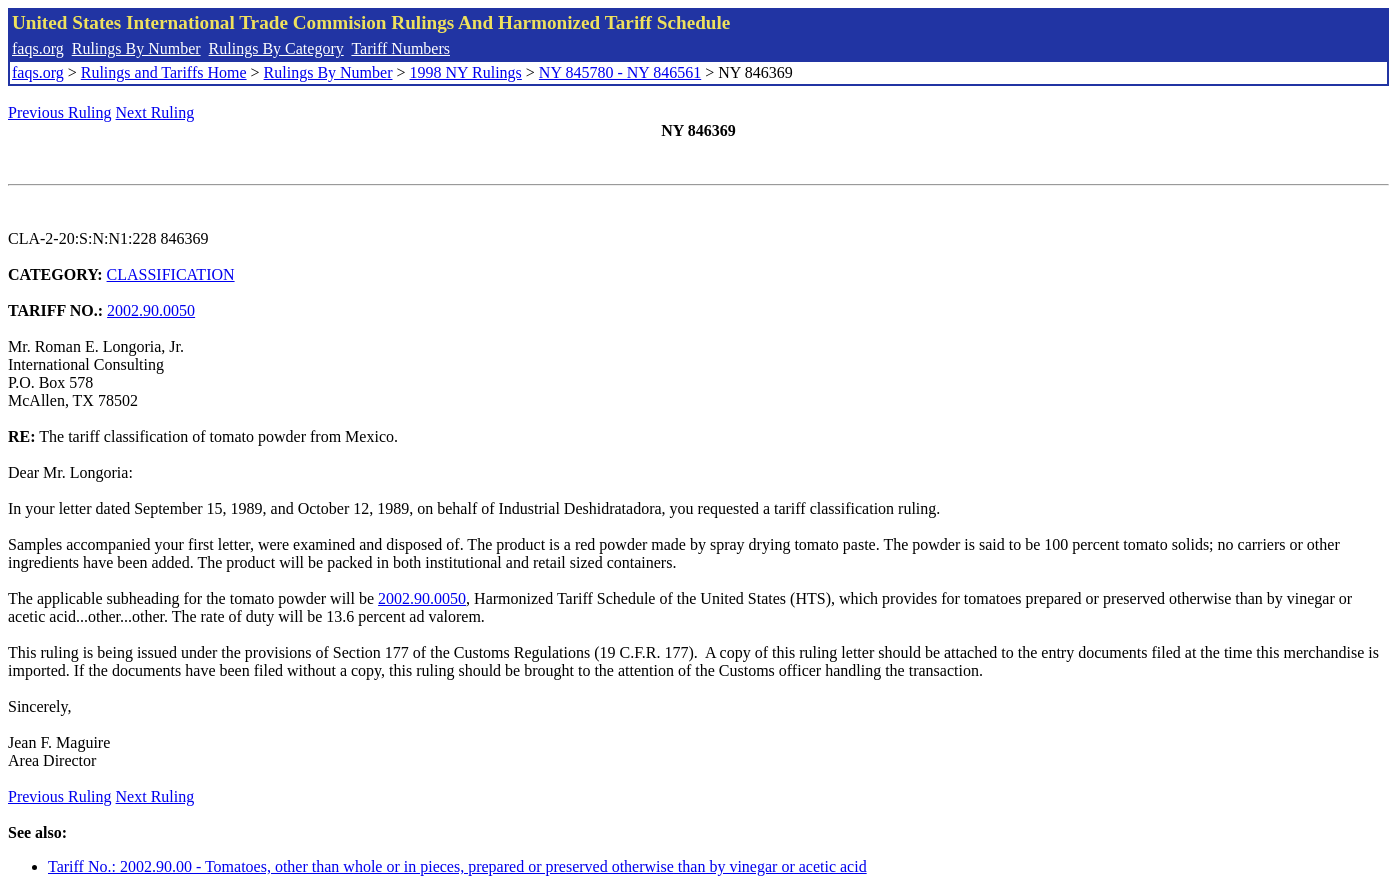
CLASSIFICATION (171, 274)
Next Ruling (155, 112)
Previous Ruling (60, 112)
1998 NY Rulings (466, 72)
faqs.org (38, 48)
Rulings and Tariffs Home (164, 72)
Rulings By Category (276, 48)
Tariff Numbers (400, 48)
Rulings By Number (136, 48)
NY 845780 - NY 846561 (620, 72)
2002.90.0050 (151, 310)
